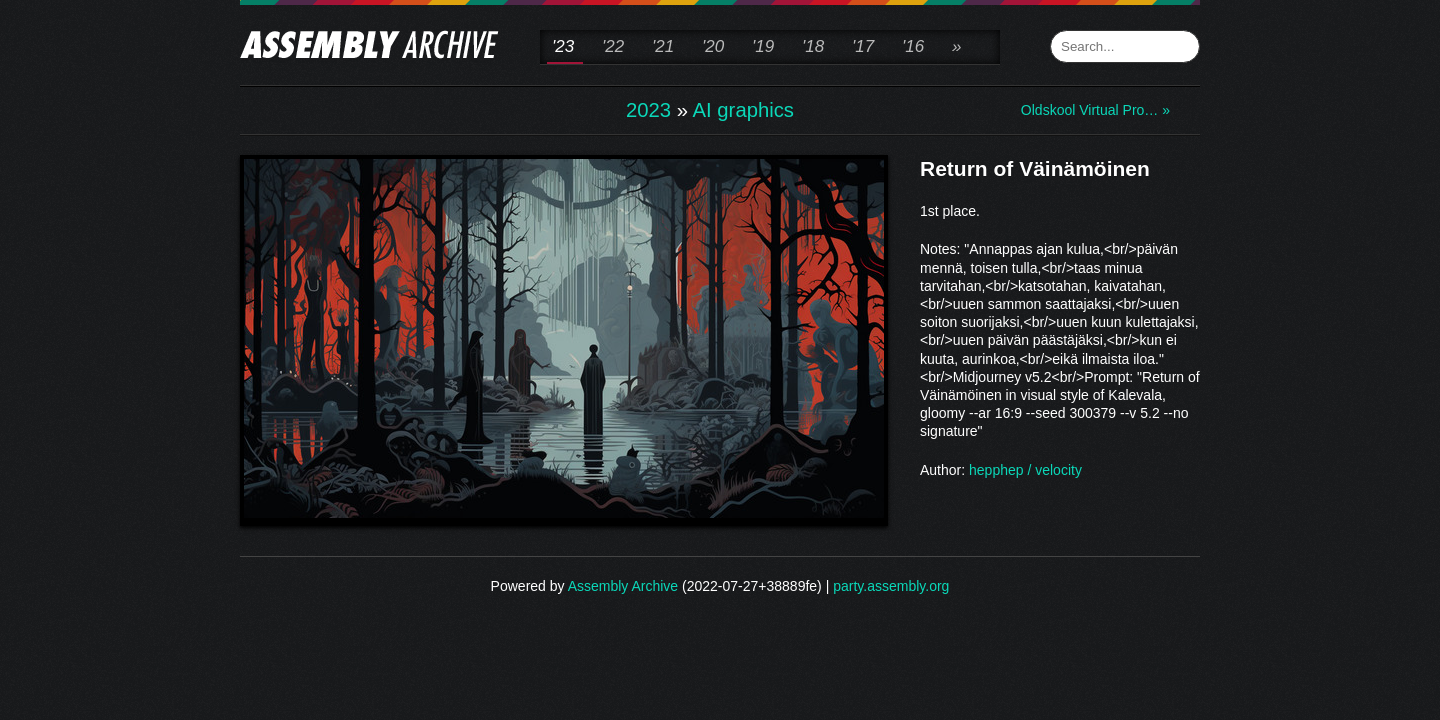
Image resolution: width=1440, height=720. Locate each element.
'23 (563, 46)
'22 (613, 46)
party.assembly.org (891, 586)
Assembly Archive (623, 586)
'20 (713, 46)
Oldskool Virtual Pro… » (1095, 110)
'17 (863, 46)
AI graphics (743, 110)
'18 (813, 46)
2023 (648, 110)
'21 (663, 46)
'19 (763, 46)
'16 (913, 46)
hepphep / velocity (1025, 470)
